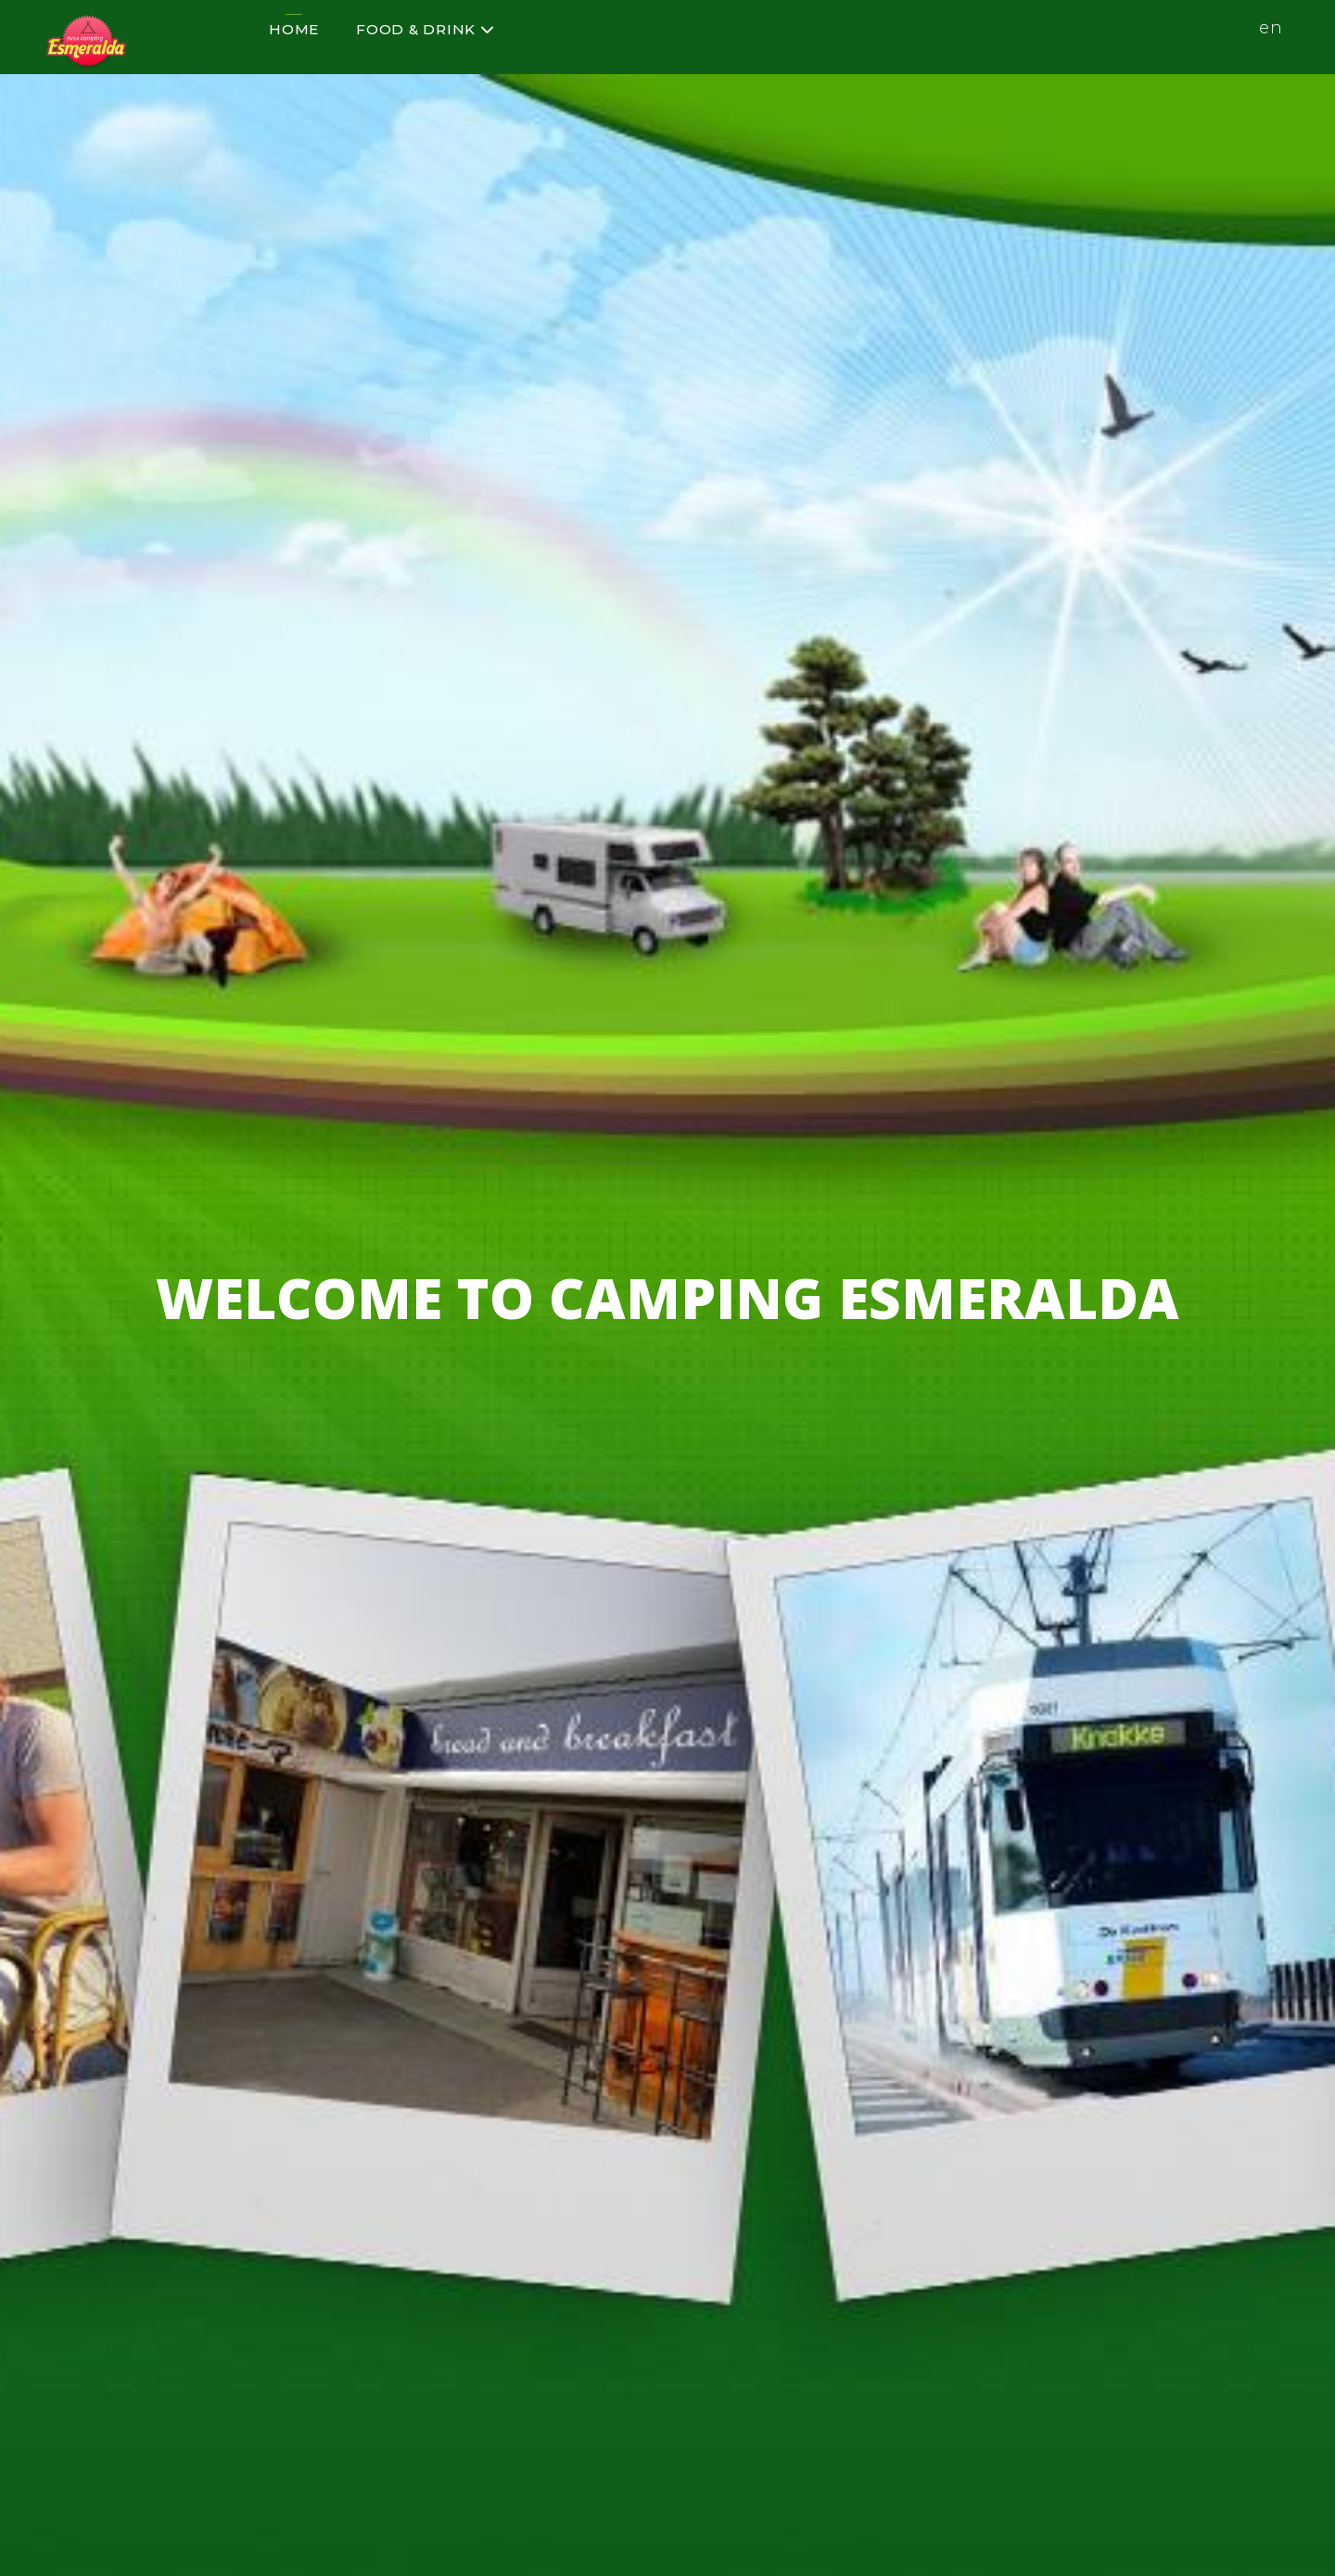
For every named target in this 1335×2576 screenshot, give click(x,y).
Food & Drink (425, 29)
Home (294, 29)
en (1271, 28)
